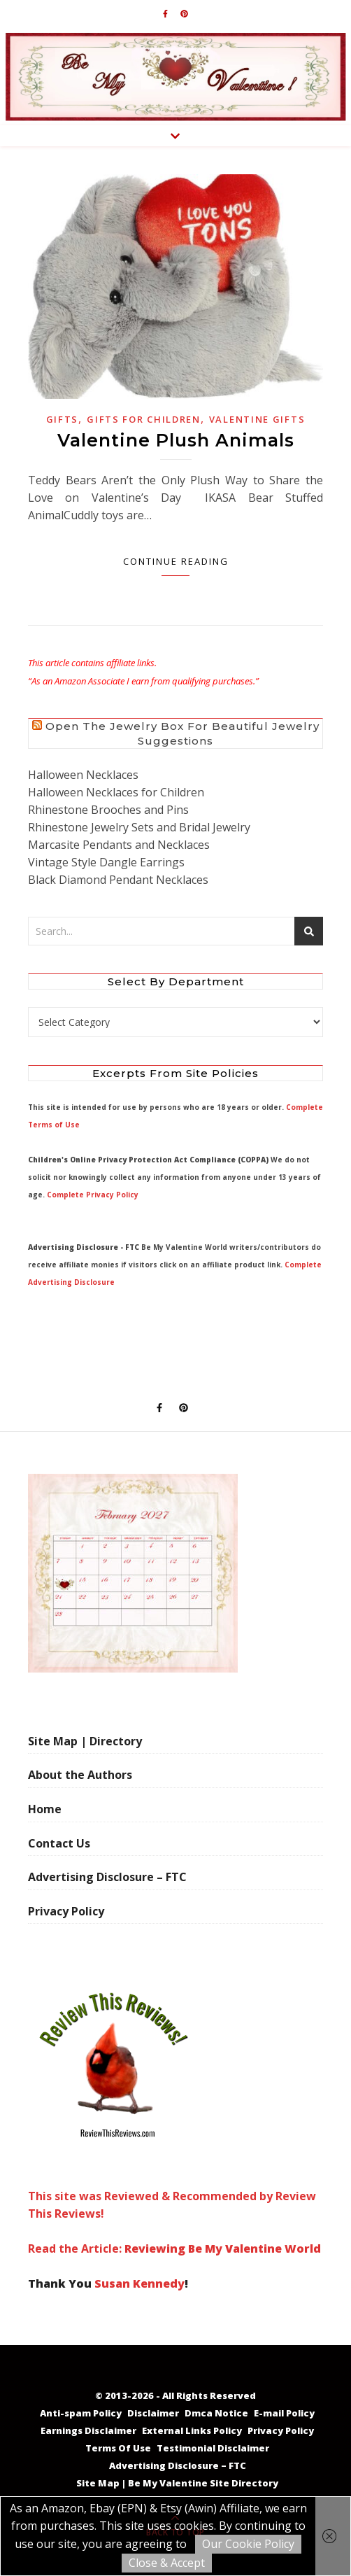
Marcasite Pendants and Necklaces (119, 844)
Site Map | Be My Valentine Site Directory (177, 2483)
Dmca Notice (216, 2413)
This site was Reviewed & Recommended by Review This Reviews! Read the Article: (172, 2118)
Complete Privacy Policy (92, 1194)
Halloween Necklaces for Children (116, 792)
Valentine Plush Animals (175, 440)
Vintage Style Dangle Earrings (106, 862)
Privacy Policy (66, 1911)
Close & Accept (167, 2562)
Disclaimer (153, 2413)
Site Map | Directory (85, 1741)
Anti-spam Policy (81, 2413)
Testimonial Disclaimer (213, 2448)
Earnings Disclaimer (88, 2430)
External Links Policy (192, 2430)
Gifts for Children (144, 419)
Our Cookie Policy (248, 2544)
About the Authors (80, 1774)
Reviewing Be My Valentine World (222, 2248)
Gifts (62, 419)
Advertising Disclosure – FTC (107, 1877)
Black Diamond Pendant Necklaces (118, 879)
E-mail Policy (284, 2413)
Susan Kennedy (139, 2283)
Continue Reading (176, 561)
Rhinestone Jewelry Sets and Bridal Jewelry (139, 827)
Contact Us (59, 1843)
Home (45, 1809)
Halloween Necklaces (83, 774)
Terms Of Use (118, 2448)
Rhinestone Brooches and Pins (108, 809)
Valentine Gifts (257, 419)
